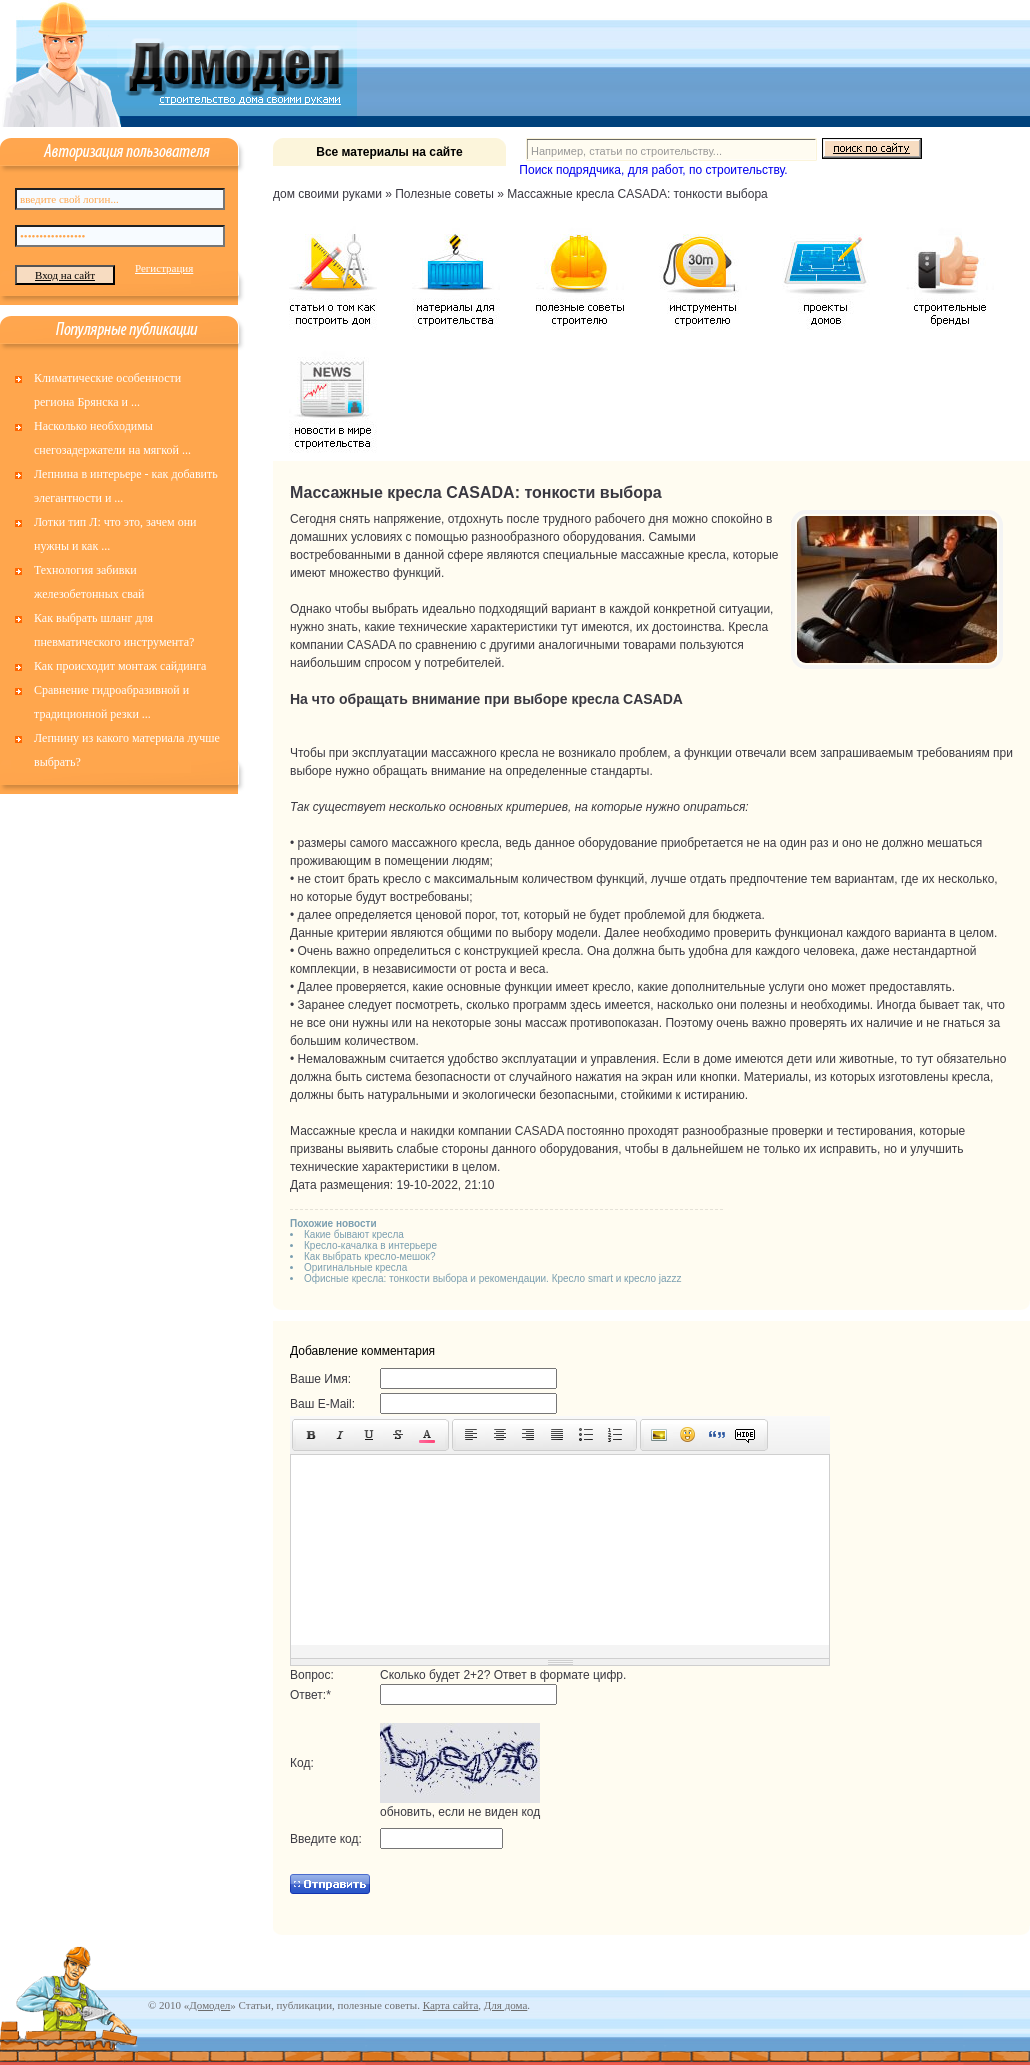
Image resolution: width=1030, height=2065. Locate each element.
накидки (432, 1131)
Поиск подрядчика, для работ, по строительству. (653, 170)
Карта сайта (451, 2005)
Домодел (209, 2005)
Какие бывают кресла (354, 1234)
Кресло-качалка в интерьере (370, 1245)
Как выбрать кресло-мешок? (370, 1256)
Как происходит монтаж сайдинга (120, 666)
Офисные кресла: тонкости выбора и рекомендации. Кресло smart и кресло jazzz (493, 1278)
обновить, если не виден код (460, 1812)
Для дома (505, 2005)
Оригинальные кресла (355, 1267)
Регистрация (164, 268)
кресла (707, 555)
